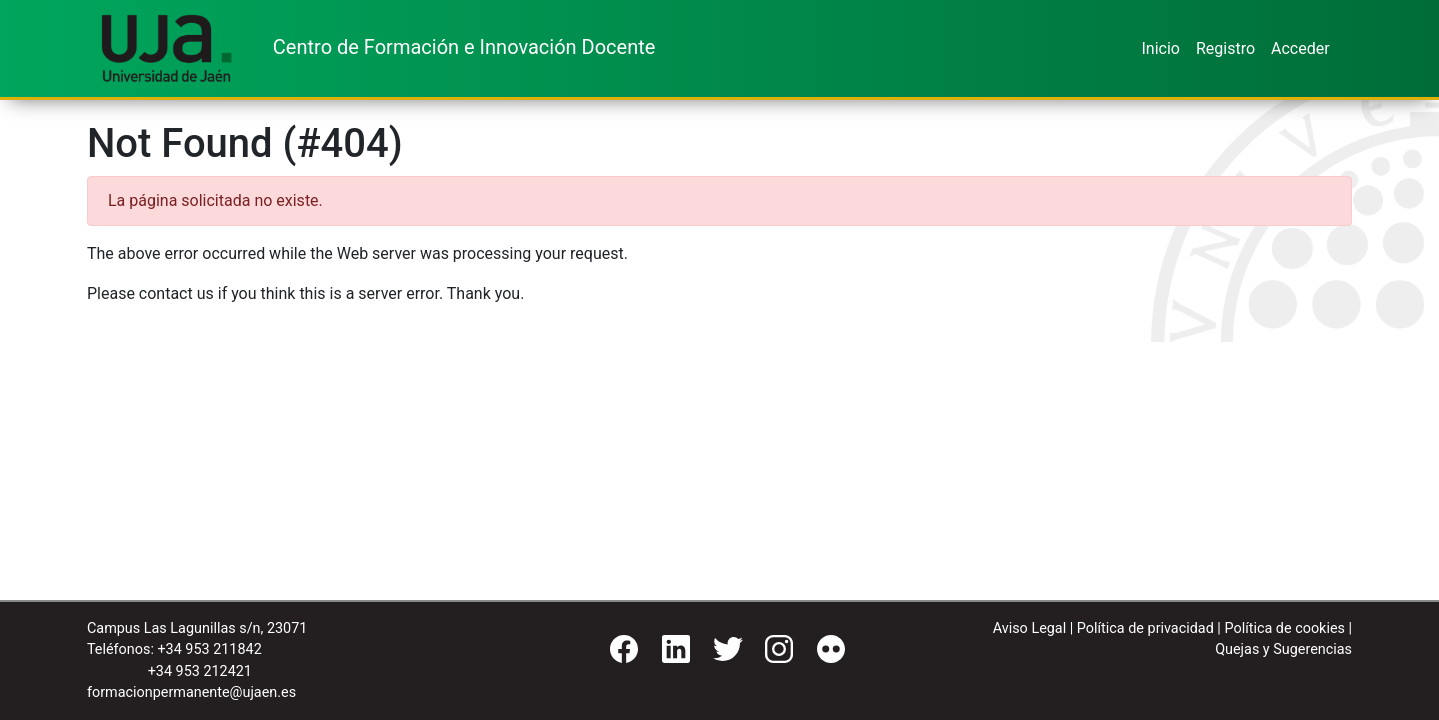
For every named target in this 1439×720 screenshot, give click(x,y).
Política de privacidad (1145, 628)
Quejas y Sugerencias (1283, 649)
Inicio (1160, 48)
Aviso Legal (1030, 628)
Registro (1225, 48)
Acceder (1300, 48)
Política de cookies (1284, 628)
